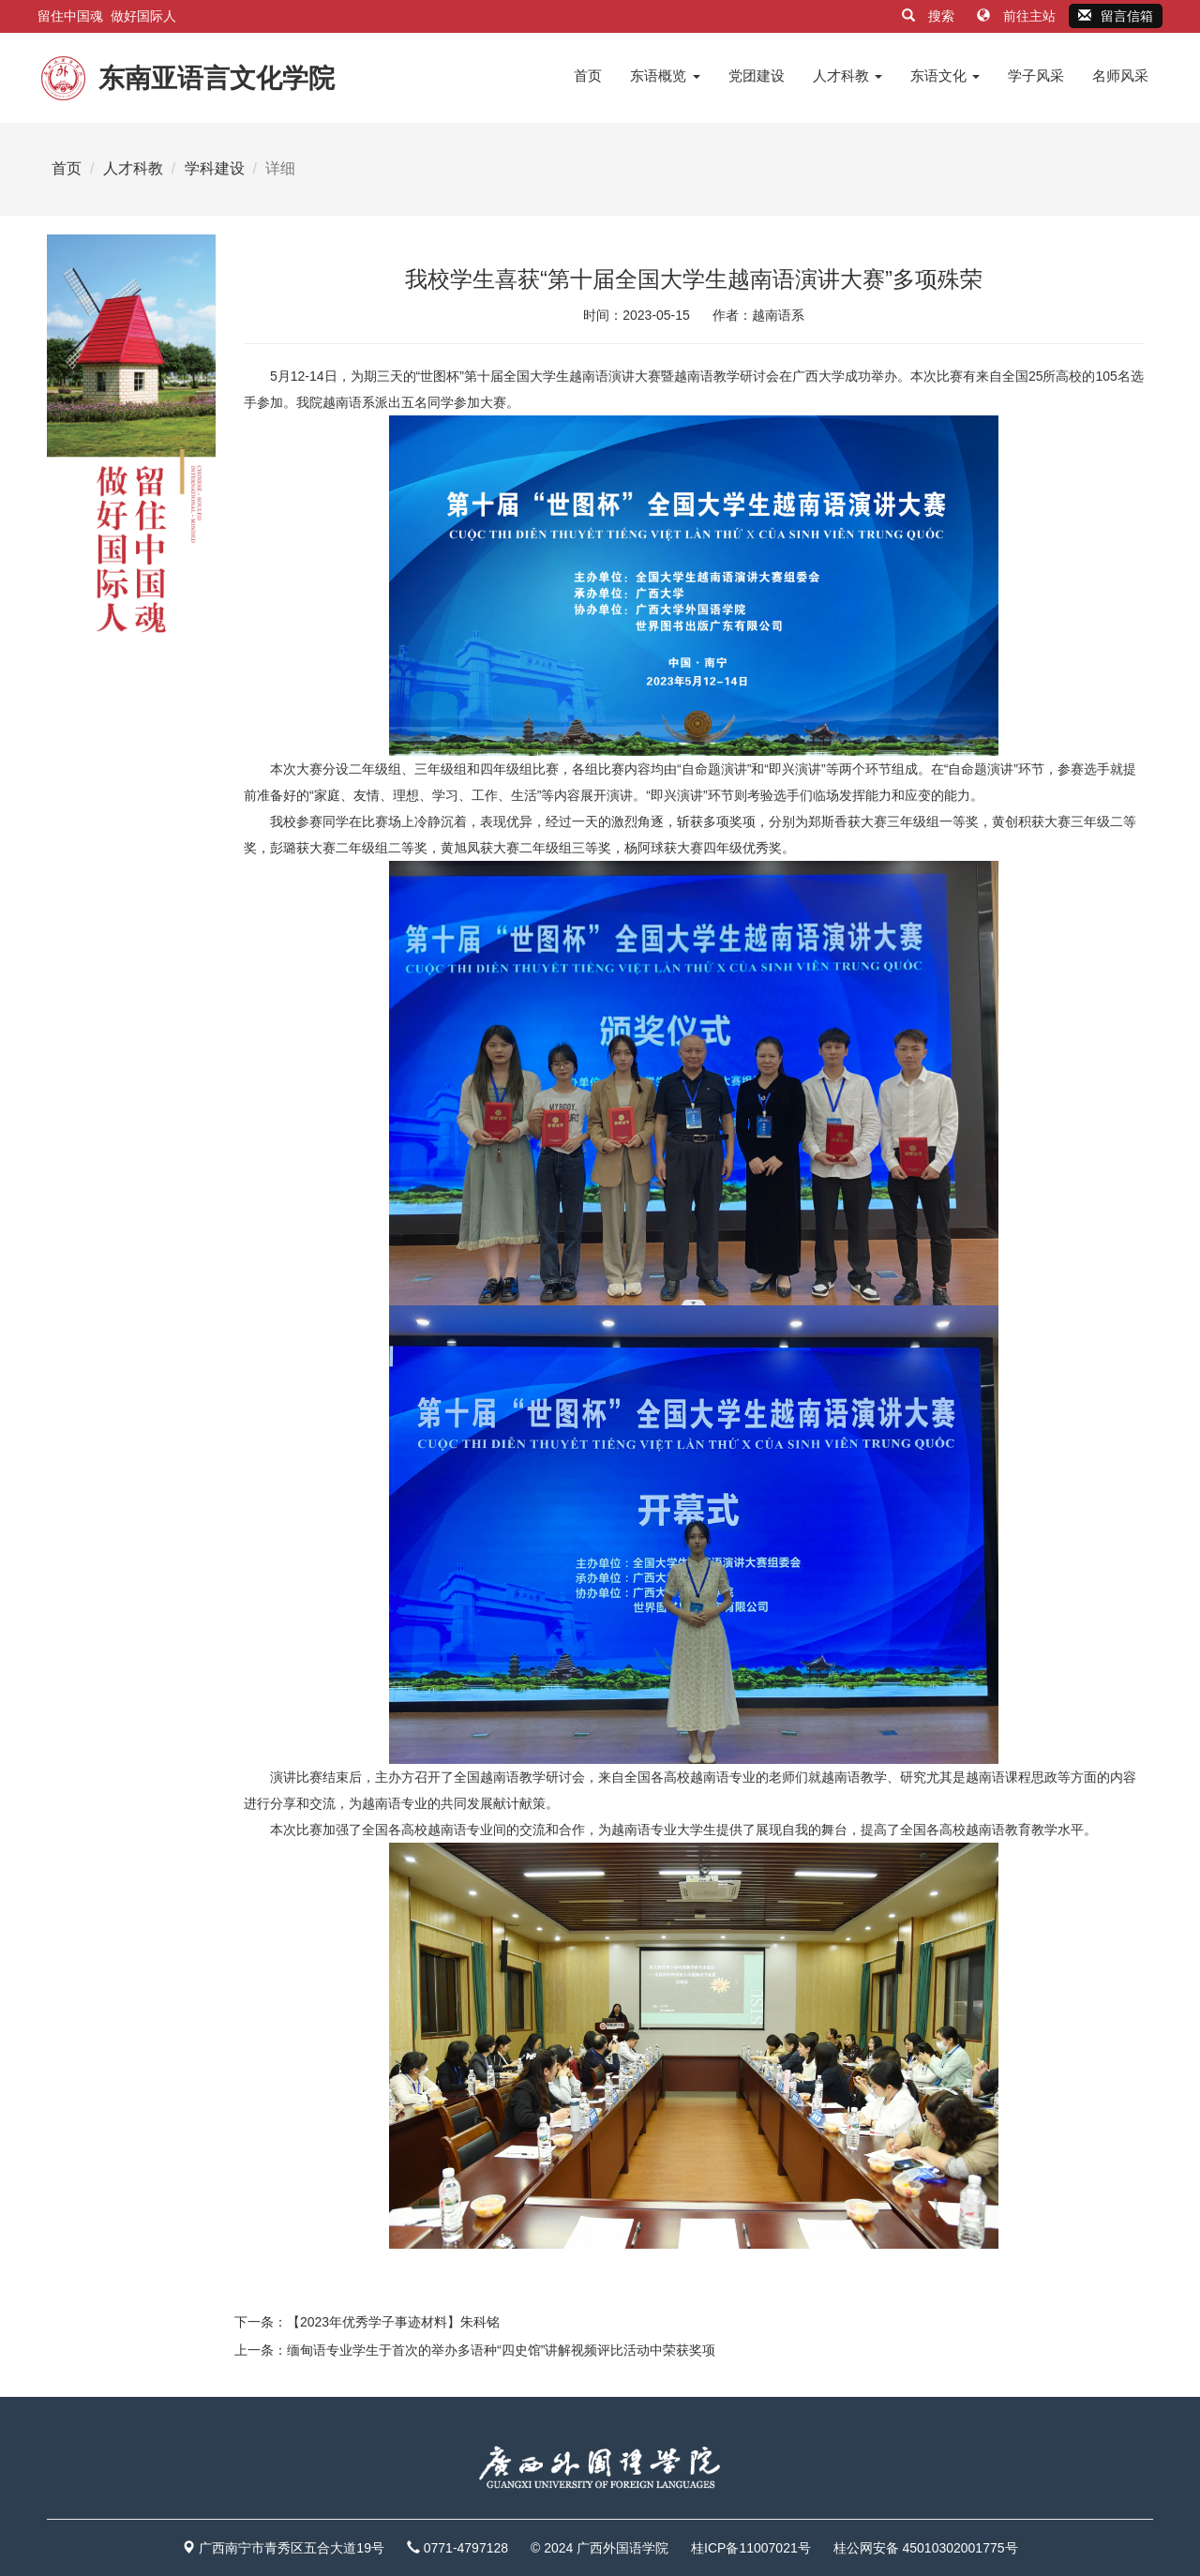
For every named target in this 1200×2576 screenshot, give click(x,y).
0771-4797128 (466, 2547)
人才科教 (847, 75)
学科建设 (215, 168)
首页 (588, 75)
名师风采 (1120, 75)
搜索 (930, 15)
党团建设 (756, 75)
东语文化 (945, 75)
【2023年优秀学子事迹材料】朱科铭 (393, 2321)
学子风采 (1036, 75)
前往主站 (1018, 15)
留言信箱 (1115, 15)
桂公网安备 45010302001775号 (925, 2547)
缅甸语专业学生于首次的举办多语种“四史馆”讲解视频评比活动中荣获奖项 (501, 2350)
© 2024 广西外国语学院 (599, 2547)
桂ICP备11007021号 (751, 2547)
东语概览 (664, 75)
